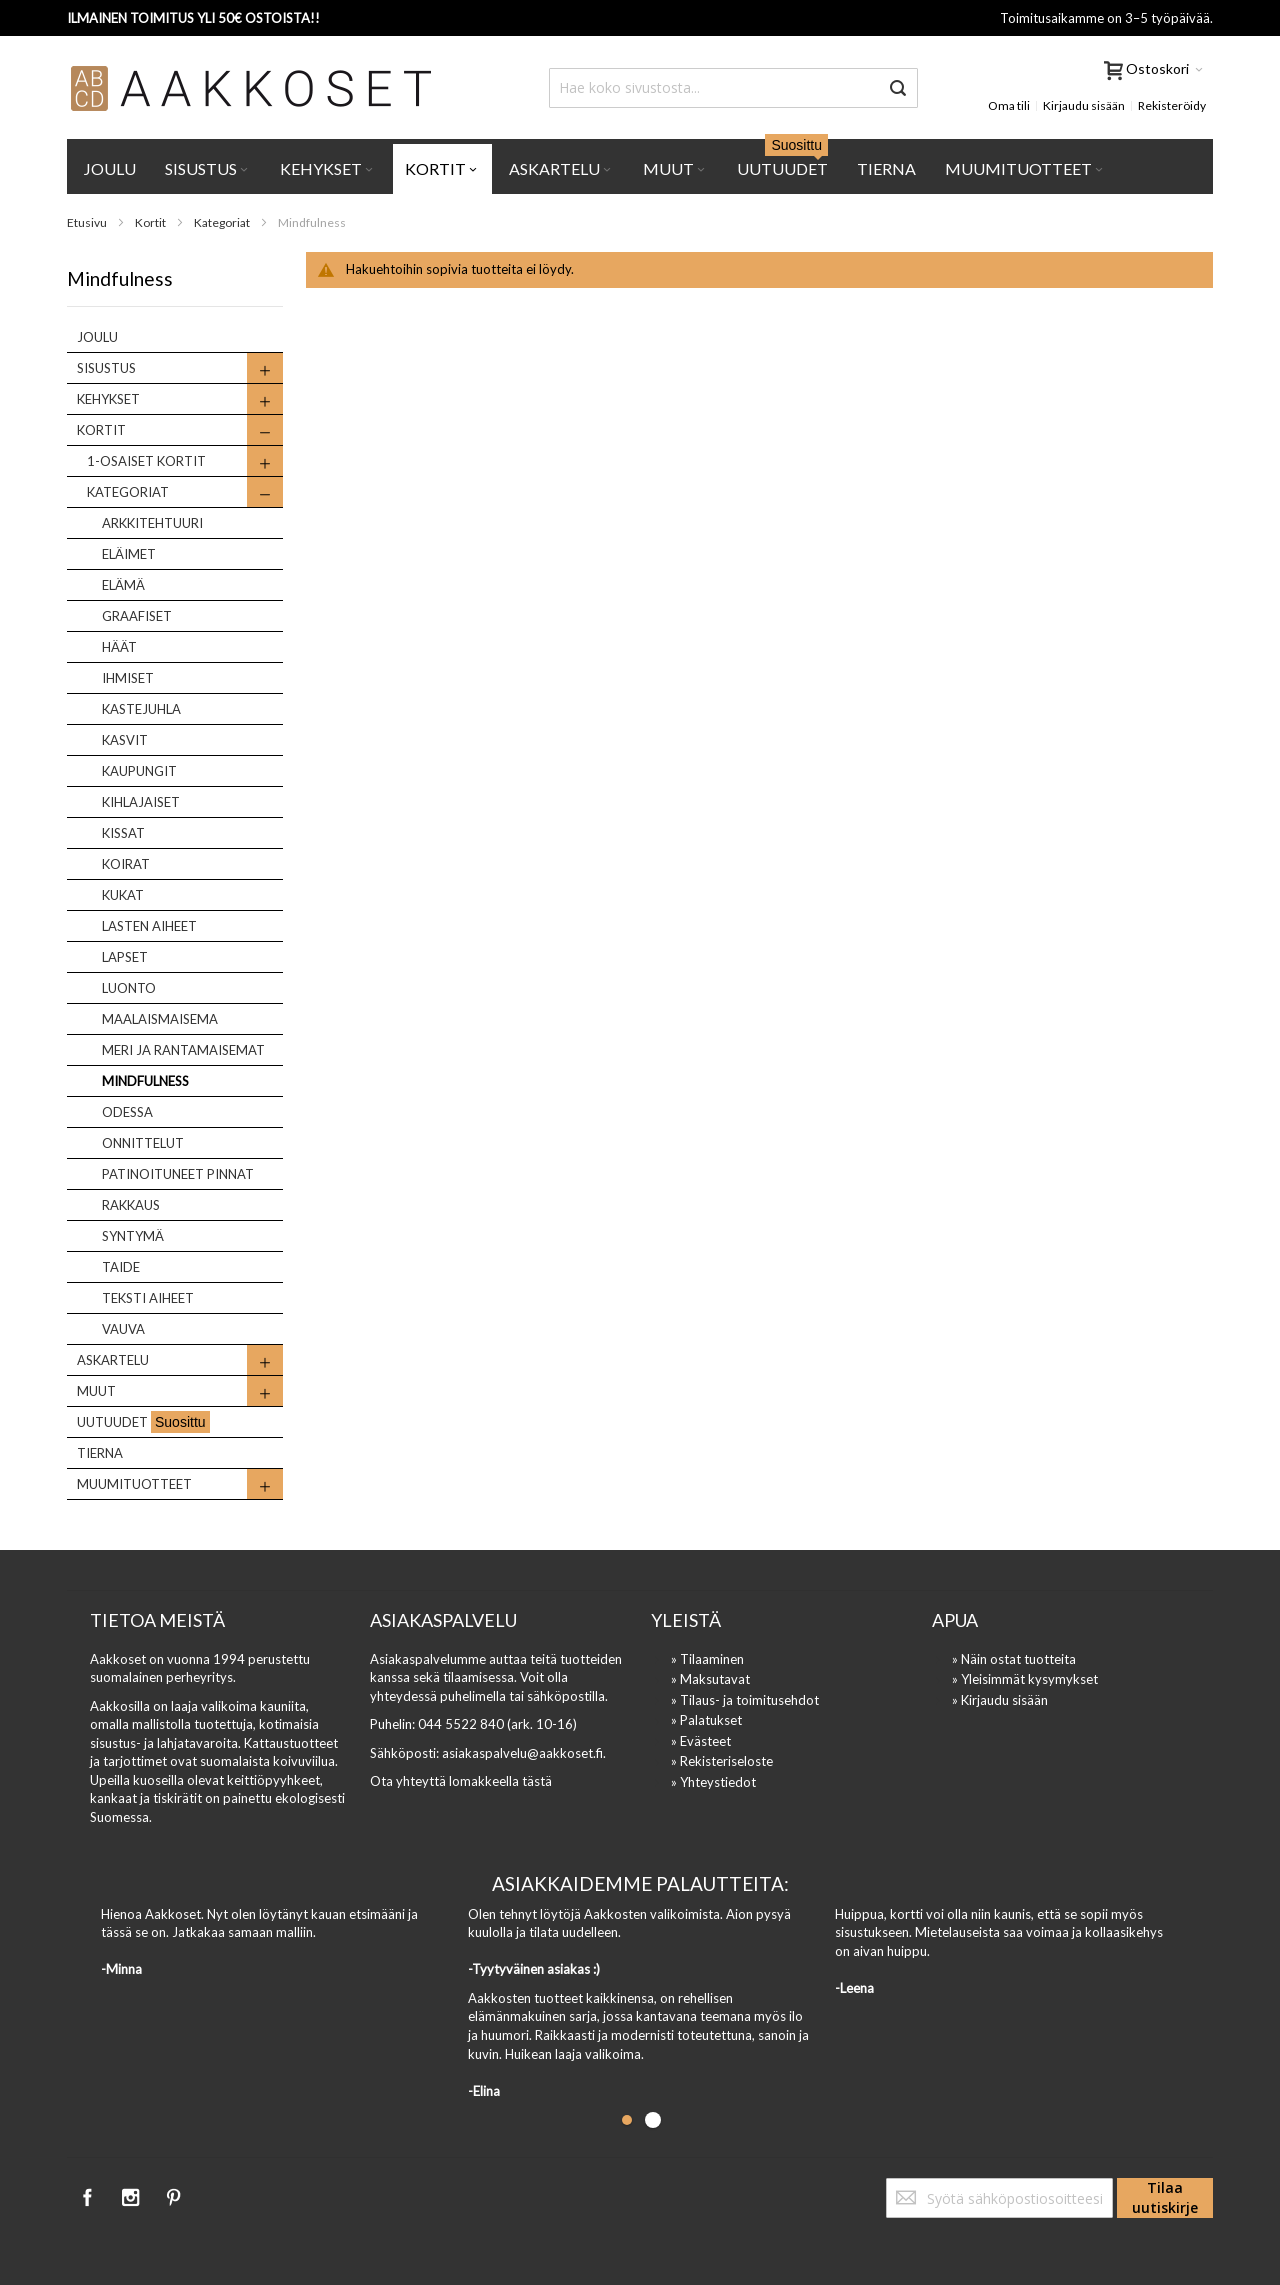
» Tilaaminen (707, 1659)
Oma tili (1009, 105)
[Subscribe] (1165, 2198)
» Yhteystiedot (713, 1782)
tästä (537, 1781)
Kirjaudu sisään (1084, 105)
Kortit (151, 222)
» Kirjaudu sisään (1000, 1700)
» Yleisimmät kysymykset (1025, 1679)
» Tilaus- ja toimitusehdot (745, 1700)
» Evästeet (701, 1741)
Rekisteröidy (1172, 105)
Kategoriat (223, 222)
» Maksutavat (710, 1679)
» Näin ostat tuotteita (1014, 1659)
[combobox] (733, 88)
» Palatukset (706, 1720)
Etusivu (88, 222)
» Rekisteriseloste (722, 1761)
